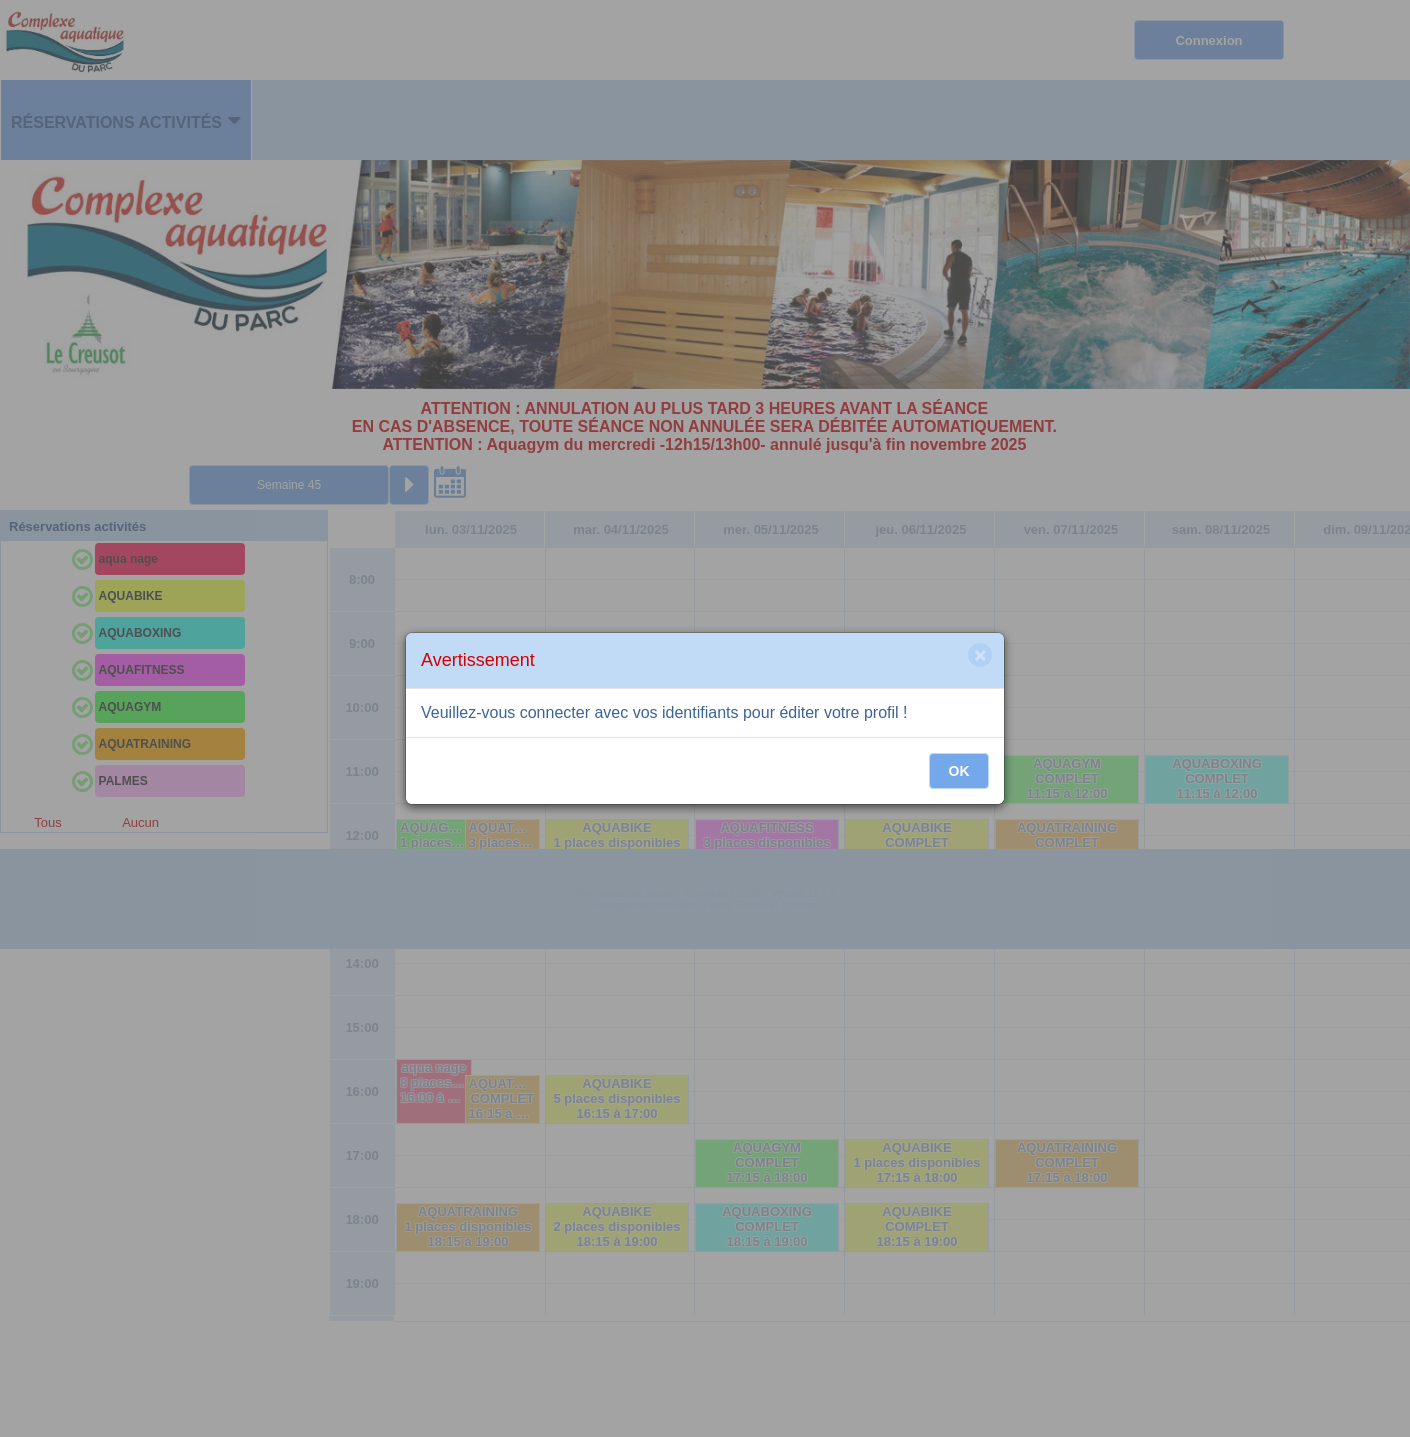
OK (959, 771)
